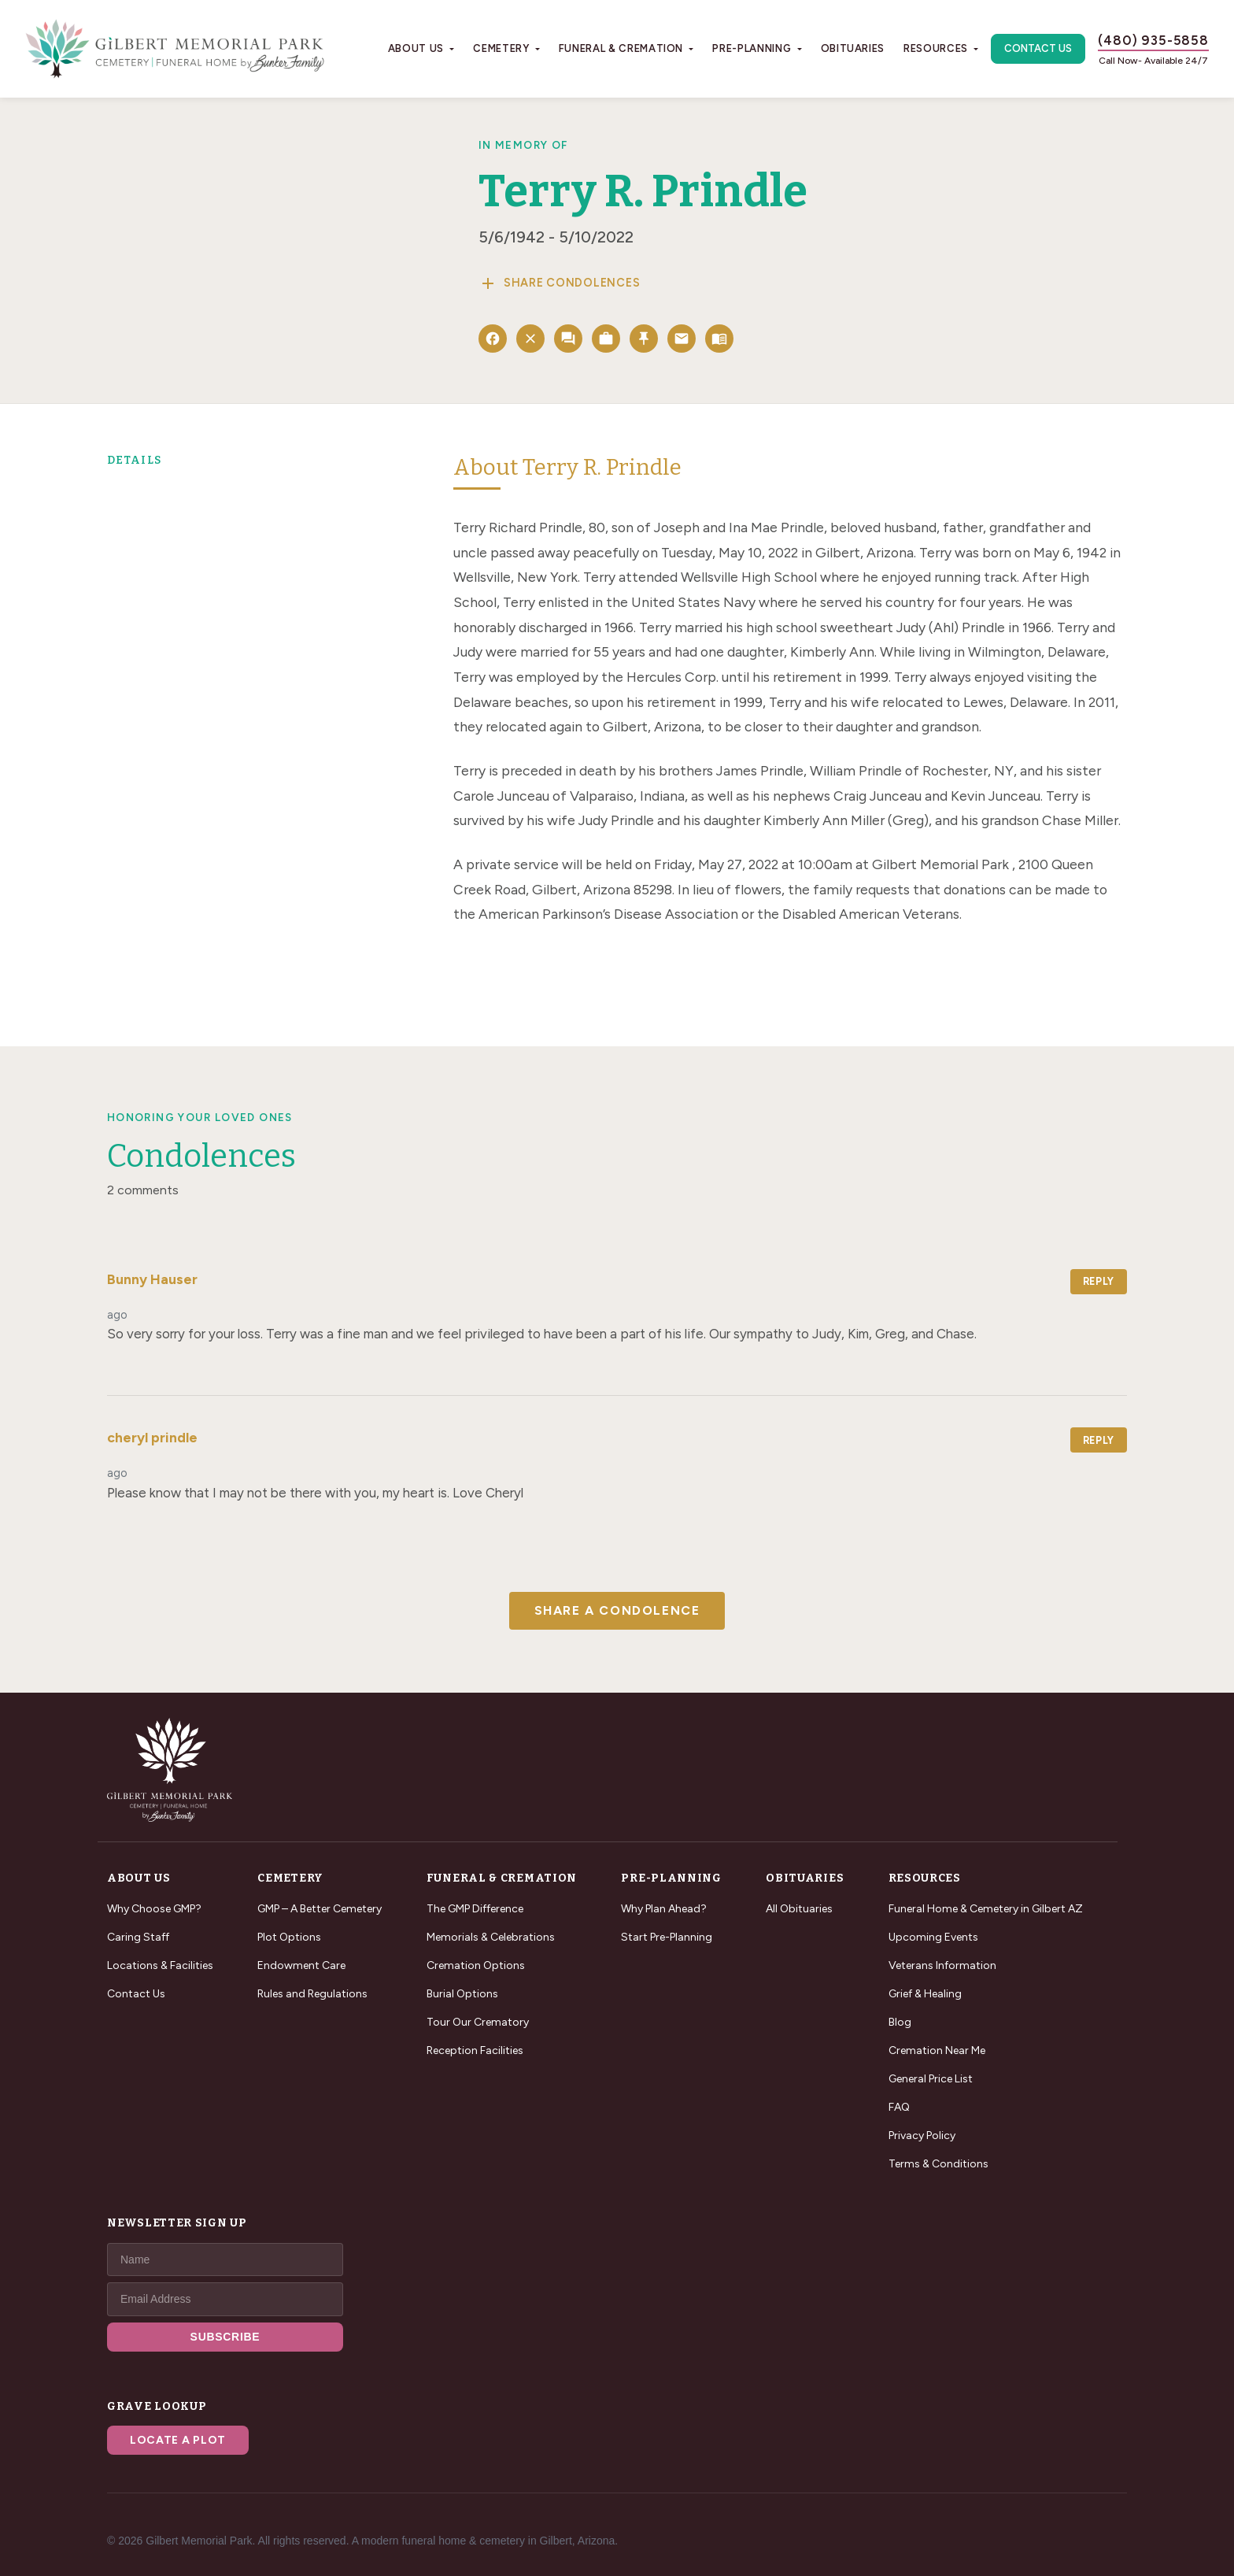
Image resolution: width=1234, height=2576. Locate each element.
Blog (900, 2022)
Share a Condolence (617, 1610)
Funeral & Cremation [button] (621, 48)
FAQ (899, 2107)
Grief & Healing (925, 1993)
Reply (1098, 1281)
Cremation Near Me (937, 2050)
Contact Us (1038, 48)
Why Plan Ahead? (664, 1908)
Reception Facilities (475, 2050)
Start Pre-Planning (666, 1937)
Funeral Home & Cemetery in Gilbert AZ (986, 1908)
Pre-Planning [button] (751, 48)
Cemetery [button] (501, 48)
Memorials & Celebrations (491, 1937)
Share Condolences (559, 283)
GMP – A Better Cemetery (319, 1908)
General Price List (931, 2079)
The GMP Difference (475, 1908)
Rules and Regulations (312, 1993)
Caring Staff (138, 1937)
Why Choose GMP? (154, 1908)
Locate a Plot (178, 2440)
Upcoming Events (933, 1937)
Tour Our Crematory (478, 2022)
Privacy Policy (922, 2135)
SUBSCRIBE (225, 2336)
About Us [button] (416, 48)
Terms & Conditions (938, 2164)
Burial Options (462, 1993)
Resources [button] (935, 48)
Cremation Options (476, 1965)
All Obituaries (799, 1908)
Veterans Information (942, 1965)
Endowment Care (301, 1965)
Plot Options (289, 1937)
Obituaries (853, 48)
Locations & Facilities (160, 1965)
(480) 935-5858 (1153, 40)
